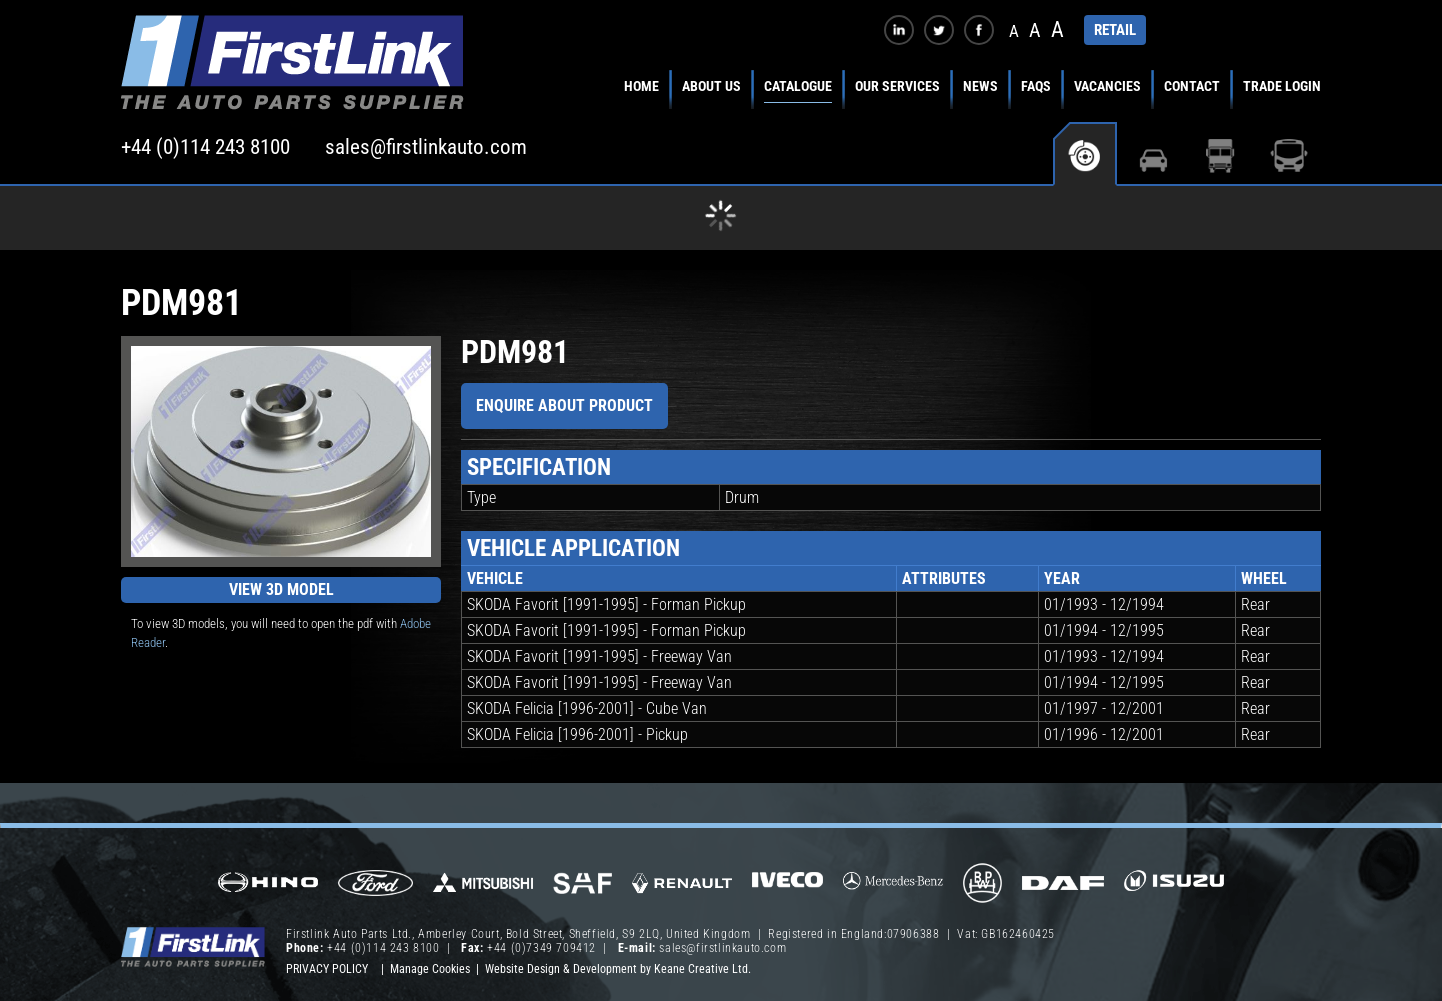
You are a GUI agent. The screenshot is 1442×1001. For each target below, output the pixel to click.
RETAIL (1115, 30)
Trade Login (1282, 86)
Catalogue (798, 86)
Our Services (897, 86)
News (980, 86)
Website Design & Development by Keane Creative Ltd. (618, 969)
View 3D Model (281, 589)
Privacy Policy (327, 969)
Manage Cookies (430, 969)
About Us (711, 86)
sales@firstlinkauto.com (426, 147)
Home (641, 86)
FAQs (1036, 86)
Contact (1192, 86)
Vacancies (1107, 86)
